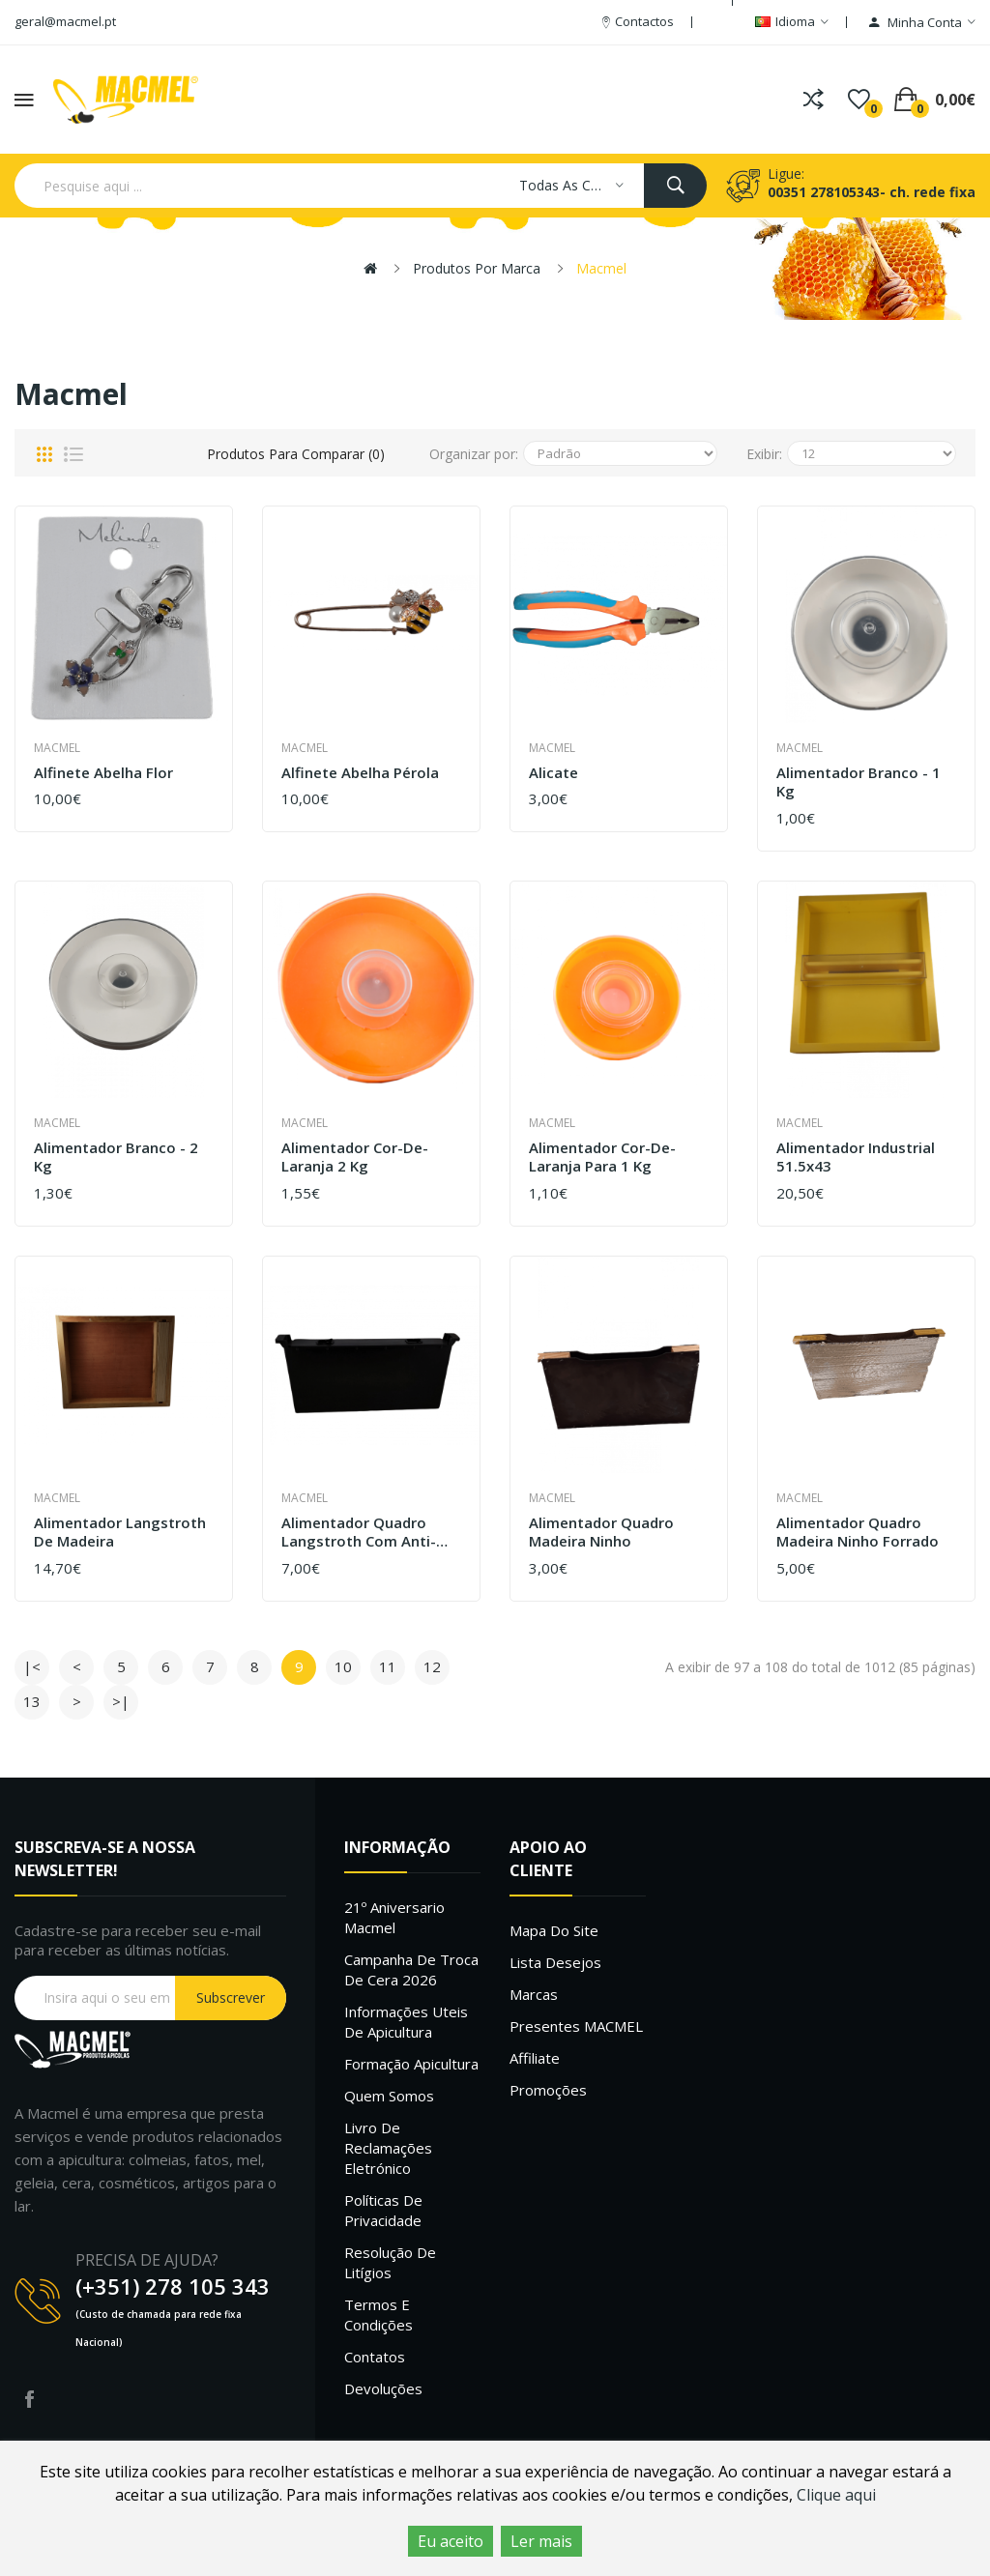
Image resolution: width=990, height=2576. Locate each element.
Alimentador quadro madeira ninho (601, 1532)
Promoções (548, 2089)
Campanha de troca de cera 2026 (411, 1969)
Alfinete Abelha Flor (103, 773)
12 (432, 1666)
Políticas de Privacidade (383, 2210)
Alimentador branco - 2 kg (116, 1157)
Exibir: (764, 454)
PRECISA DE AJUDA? (146, 2260)
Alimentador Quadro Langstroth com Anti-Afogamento (358, 1532)
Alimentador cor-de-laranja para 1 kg (602, 1157)
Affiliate (535, 2058)
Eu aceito (450, 2541)
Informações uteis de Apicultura (406, 2021)
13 (32, 1701)
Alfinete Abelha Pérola (360, 773)
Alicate (553, 773)
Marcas (534, 1994)
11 (387, 1666)
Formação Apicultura (411, 2063)
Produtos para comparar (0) (296, 454)
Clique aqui (836, 2494)
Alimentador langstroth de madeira (120, 1532)
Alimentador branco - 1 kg (858, 782)
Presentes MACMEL (576, 2026)
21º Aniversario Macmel (394, 1917)
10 (343, 1666)
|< (32, 1666)
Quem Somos (389, 2095)
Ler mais (541, 2541)
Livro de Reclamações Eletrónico (388, 2148)
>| (121, 1701)
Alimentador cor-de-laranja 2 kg (354, 1157)
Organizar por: (473, 454)
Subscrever (230, 1997)
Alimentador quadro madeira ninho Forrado (857, 1532)
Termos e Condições (378, 2314)
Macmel (601, 268)
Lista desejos (555, 1962)
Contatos (374, 2356)
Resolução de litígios (390, 2262)
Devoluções (383, 2388)
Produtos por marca (476, 268)
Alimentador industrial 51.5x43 (855, 1157)
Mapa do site (554, 1930)
